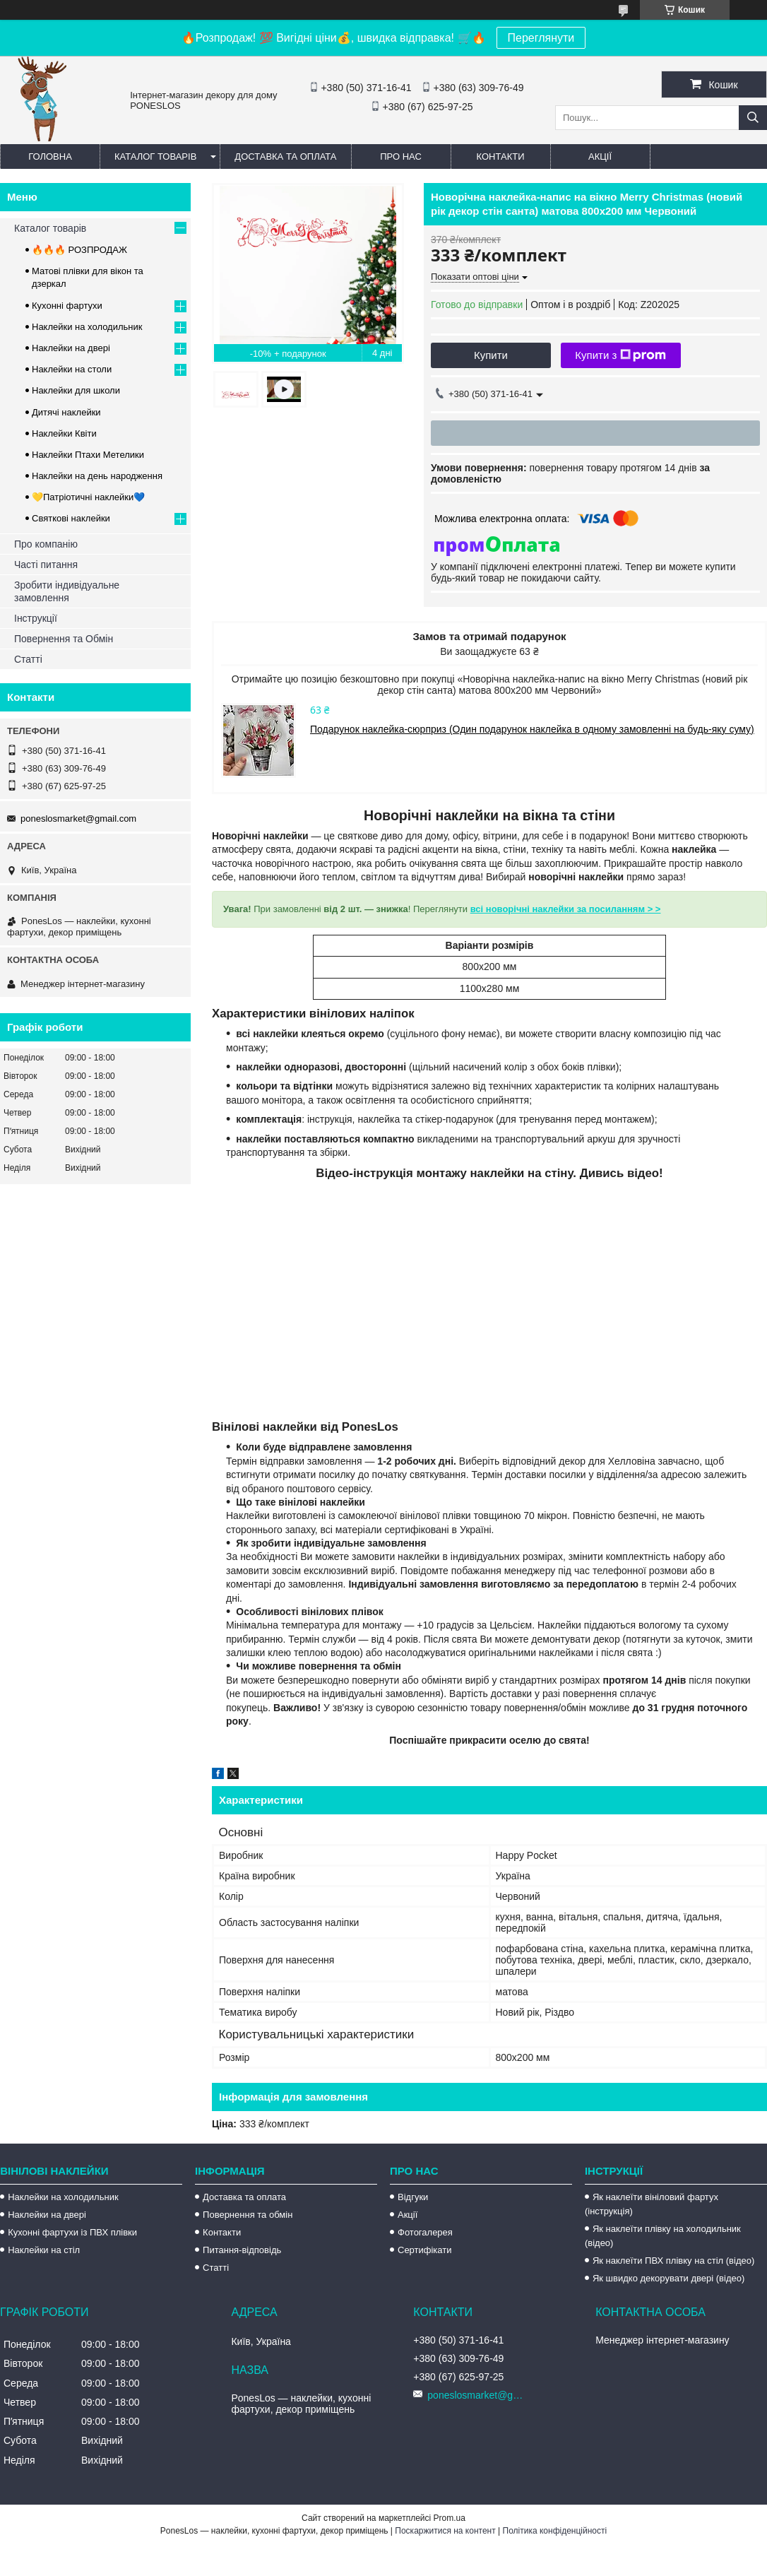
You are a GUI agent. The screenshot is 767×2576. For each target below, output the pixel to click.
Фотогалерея (425, 2232)
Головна (50, 156)
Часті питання (46, 564)
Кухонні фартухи (67, 305)
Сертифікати (425, 2250)
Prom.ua (449, 2518)
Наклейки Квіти (64, 433)
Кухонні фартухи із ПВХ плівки (72, 2232)
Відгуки (413, 2197)
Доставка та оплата (285, 156)
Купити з (620, 355)
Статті (28, 659)
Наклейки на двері (71, 348)
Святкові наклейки (71, 518)
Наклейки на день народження (97, 476)
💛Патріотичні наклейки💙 (88, 497)
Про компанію (46, 544)
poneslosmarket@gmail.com (78, 818)
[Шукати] (753, 117)
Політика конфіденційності (555, 2531)
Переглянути (541, 38)
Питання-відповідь (242, 2250)
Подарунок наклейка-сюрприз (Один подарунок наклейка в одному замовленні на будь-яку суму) (532, 729)
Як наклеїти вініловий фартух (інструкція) (651, 2204)
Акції (600, 156)
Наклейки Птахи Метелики (88, 454)
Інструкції (35, 618)
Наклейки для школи (76, 390)
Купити (491, 355)
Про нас (401, 156)
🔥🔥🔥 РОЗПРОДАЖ (79, 249)
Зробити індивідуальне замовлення (66, 591)
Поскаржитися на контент (445, 2531)
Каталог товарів (155, 156)
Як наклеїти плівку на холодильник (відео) (663, 2235)
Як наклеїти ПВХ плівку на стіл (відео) (673, 2260)
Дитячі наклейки (66, 412)
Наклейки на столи (72, 369)
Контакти (501, 156)
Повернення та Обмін (63, 638)
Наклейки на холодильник (87, 326)
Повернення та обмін (247, 2214)
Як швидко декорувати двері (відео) (668, 2278)
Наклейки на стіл (44, 2250)
